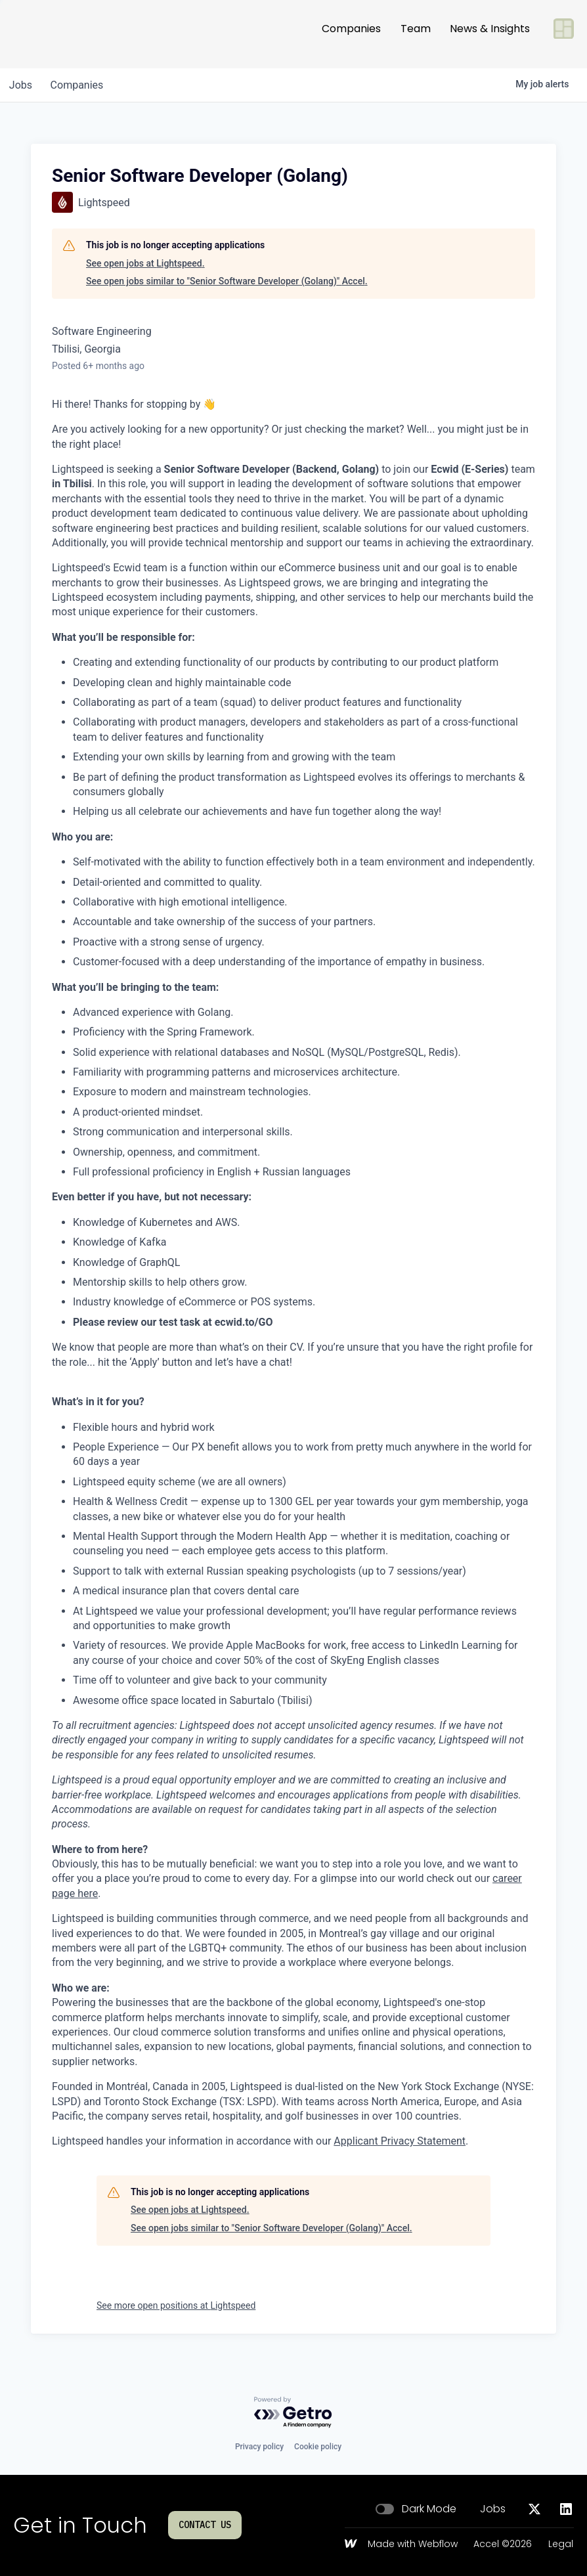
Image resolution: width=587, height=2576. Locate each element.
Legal (560, 2544)
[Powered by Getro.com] (293, 2413)
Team (416, 33)
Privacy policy (259, 2446)
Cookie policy (317, 2446)
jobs (22, 85)
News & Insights (490, 33)
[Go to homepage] (56, 34)
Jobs (493, 2509)
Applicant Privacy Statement (400, 2141)
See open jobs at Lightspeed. (145, 263)
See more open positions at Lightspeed (176, 2305)
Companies (351, 33)
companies (81, 85)
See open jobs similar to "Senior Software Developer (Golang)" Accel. (227, 281)
